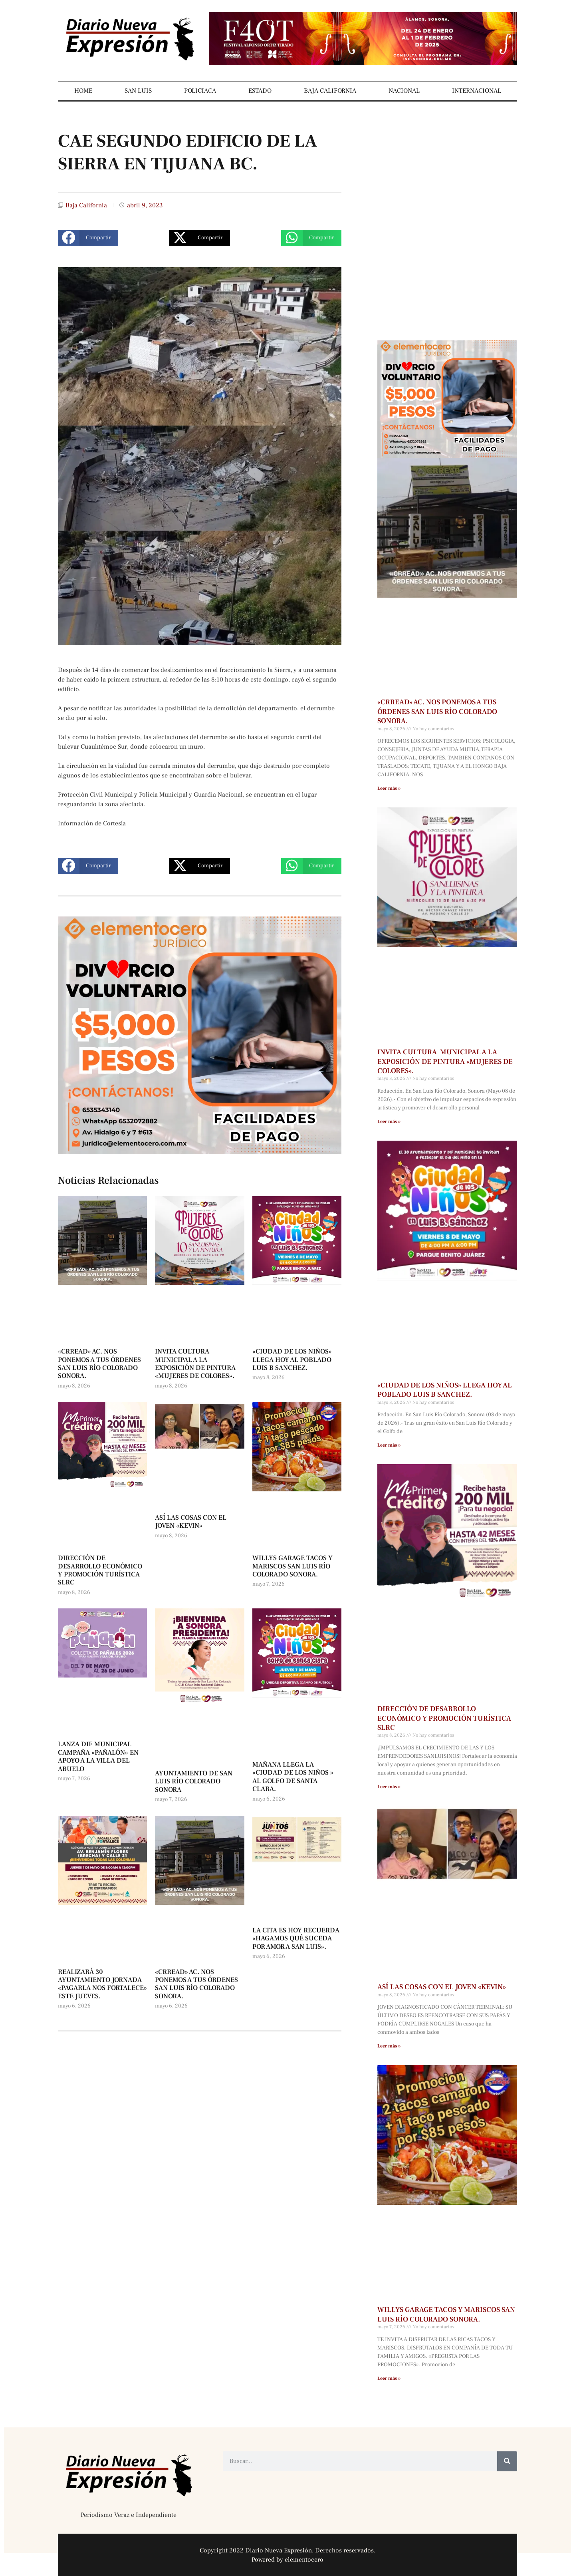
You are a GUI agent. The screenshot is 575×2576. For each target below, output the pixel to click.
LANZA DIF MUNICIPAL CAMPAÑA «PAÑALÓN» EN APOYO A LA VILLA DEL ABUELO (98, 1756)
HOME (83, 91)
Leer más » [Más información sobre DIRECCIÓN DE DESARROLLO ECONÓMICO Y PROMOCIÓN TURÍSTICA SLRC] (389, 1787)
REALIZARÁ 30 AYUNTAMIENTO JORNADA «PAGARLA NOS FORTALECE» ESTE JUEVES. (102, 1984)
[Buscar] (507, 2461)
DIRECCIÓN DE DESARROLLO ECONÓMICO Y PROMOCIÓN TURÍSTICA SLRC (100, 1570)
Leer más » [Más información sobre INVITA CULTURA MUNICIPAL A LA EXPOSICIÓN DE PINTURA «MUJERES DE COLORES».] (389, 1122)
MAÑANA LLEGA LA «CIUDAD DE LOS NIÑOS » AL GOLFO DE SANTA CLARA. (292, 1776)
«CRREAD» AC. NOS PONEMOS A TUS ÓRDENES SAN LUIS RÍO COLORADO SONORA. (99, 1363)
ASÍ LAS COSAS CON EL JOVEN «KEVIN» (190, 1521)
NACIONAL (404, 91)
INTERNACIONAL (476, 91)
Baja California (86, 205)
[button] (88, 238)
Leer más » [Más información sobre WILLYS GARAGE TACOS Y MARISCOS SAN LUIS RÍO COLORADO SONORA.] (389, 2378)
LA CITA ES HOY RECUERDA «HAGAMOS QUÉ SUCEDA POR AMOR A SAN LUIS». (295, 1938)
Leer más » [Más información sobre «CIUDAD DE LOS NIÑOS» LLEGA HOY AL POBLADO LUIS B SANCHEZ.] (389, 1445)
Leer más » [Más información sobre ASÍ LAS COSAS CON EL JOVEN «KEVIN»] (389, 2046)
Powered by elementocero (287, 2560)
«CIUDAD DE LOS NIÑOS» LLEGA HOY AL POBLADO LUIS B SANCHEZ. (292, 1359)
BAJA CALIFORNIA (330, 91)
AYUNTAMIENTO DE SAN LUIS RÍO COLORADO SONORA (193, 1781)
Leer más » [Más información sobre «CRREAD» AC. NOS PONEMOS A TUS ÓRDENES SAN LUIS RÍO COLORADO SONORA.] (389, 788)
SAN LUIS (138, 91)
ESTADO (260, 91)
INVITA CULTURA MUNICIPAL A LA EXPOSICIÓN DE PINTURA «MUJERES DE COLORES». (195, 1363)
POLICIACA (200, 91)
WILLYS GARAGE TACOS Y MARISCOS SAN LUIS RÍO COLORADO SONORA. (292, 1566)
